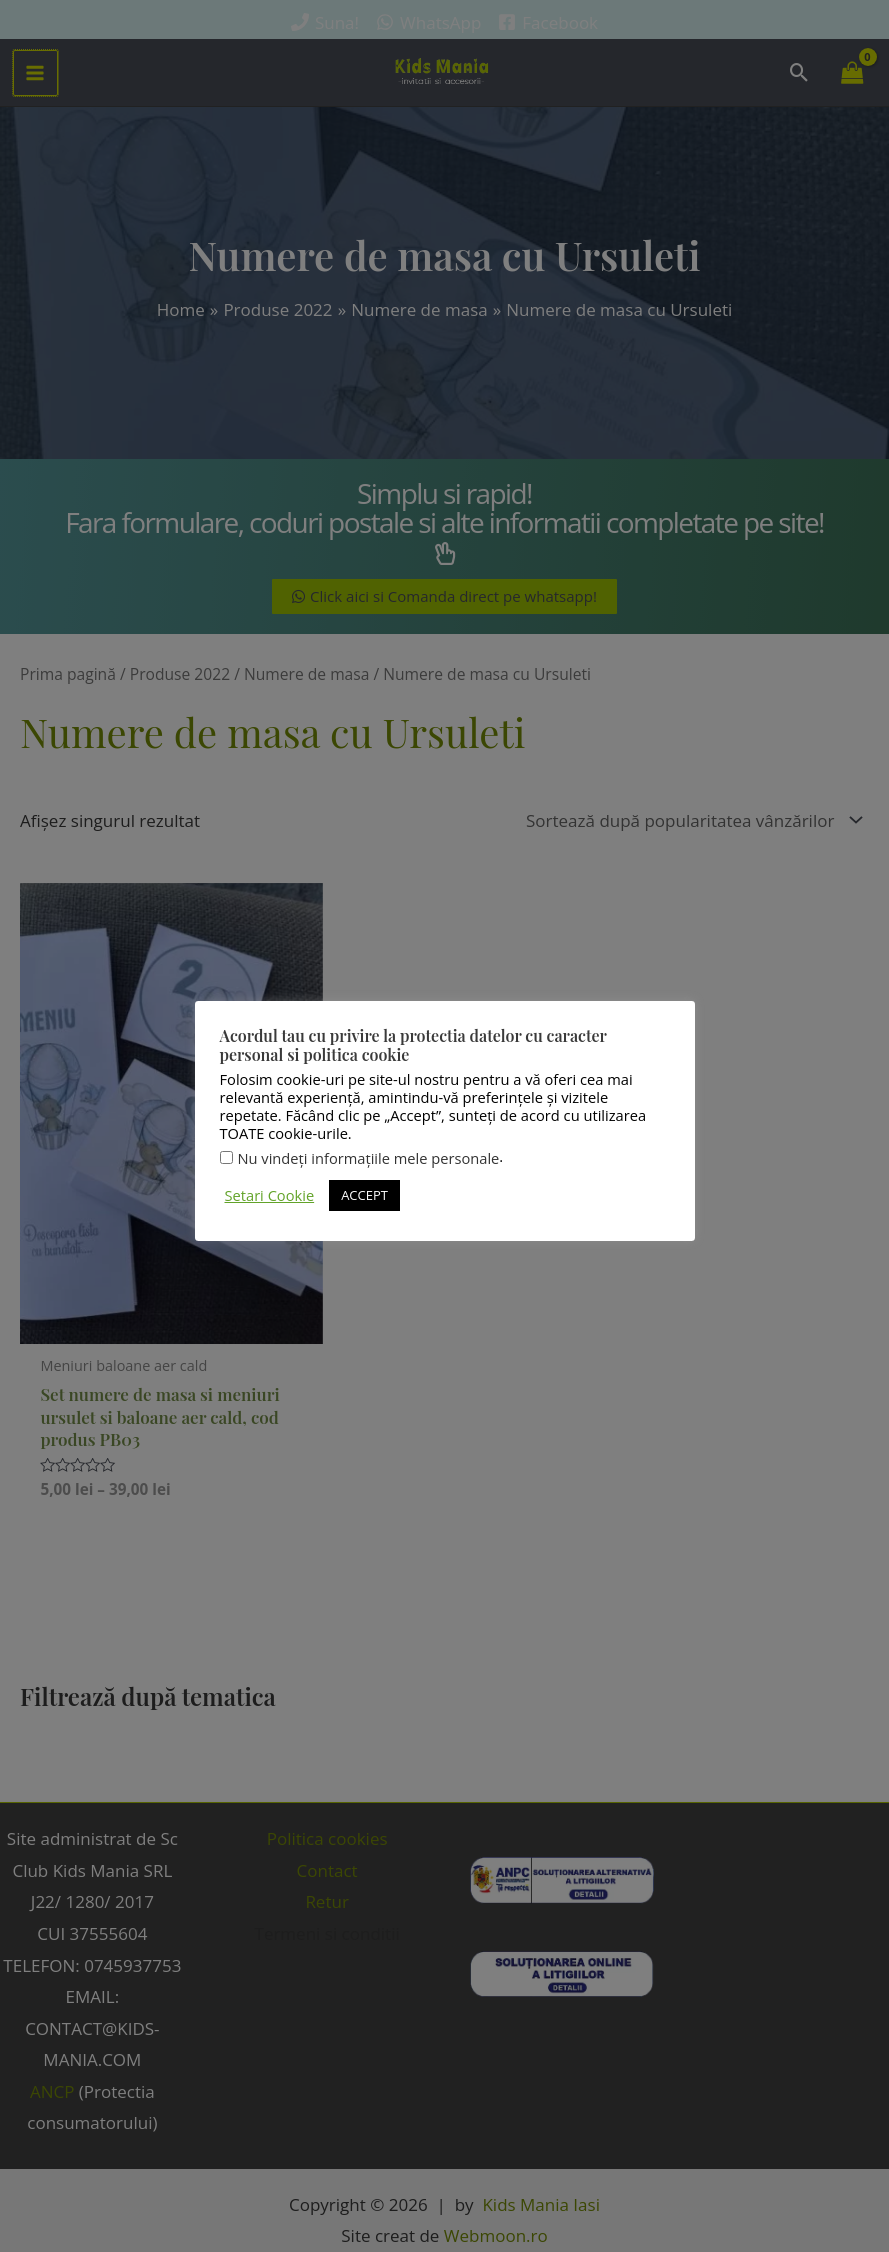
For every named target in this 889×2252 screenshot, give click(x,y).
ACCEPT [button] (364, 1195)
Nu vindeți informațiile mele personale (369, 1158)
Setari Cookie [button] (270, 1195)
